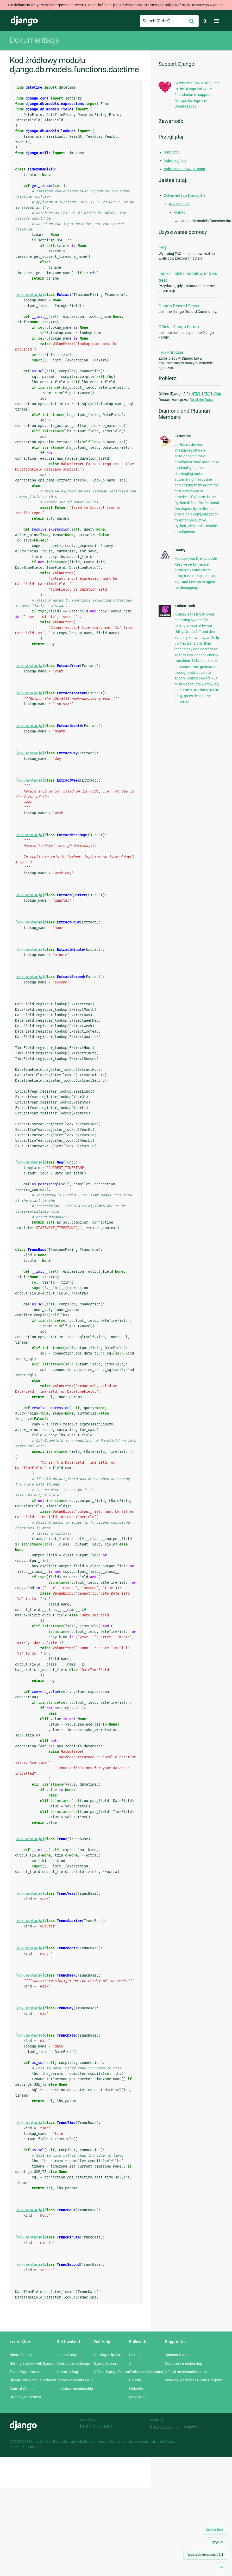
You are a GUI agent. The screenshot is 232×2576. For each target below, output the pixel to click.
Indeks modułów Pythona (184, 169)
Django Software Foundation (33, 2380)
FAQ (162, 247)
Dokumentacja (35, 40)
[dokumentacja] (29, 295)
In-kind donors (96, 2426)
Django (24, 21)
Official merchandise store (186, 2372)
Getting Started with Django (32, 2363)
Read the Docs (201, 400)
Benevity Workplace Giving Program (193, 2380)
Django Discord (106, 2363)
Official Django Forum (179, 326)
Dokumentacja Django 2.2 (184, 195)
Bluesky (135, 2380)
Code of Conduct (23, 2389)
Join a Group (67, 2355)
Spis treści (172, 152)
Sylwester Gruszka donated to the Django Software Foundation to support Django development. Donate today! (196, 94)
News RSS (137, 2397)
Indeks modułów (187, 273)
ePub (217, 394)
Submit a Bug (67, 2372)
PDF (207, 394)
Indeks (165, 273)
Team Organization (25, 2372)
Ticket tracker (171, 352)
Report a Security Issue (75, 2380)
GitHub (135, 2355)
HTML (196, 394)
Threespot (162, 2427)
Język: (217, 2542)
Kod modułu (179, 204)
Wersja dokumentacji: (205, 2555)
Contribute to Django (73, 2363)
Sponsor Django (178, 2355)
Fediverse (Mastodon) (147, 2372)
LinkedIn (136, 2389)
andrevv (196, 2427)
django (179, 212)
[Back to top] (221, 2567)
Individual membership (75, 2389)
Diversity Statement (25, 2397)
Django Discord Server (179, 305)
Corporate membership (183, 2363)
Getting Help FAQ (108, 2355)
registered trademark (141, 2441)
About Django (21, 2355)
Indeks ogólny (175, 160)
